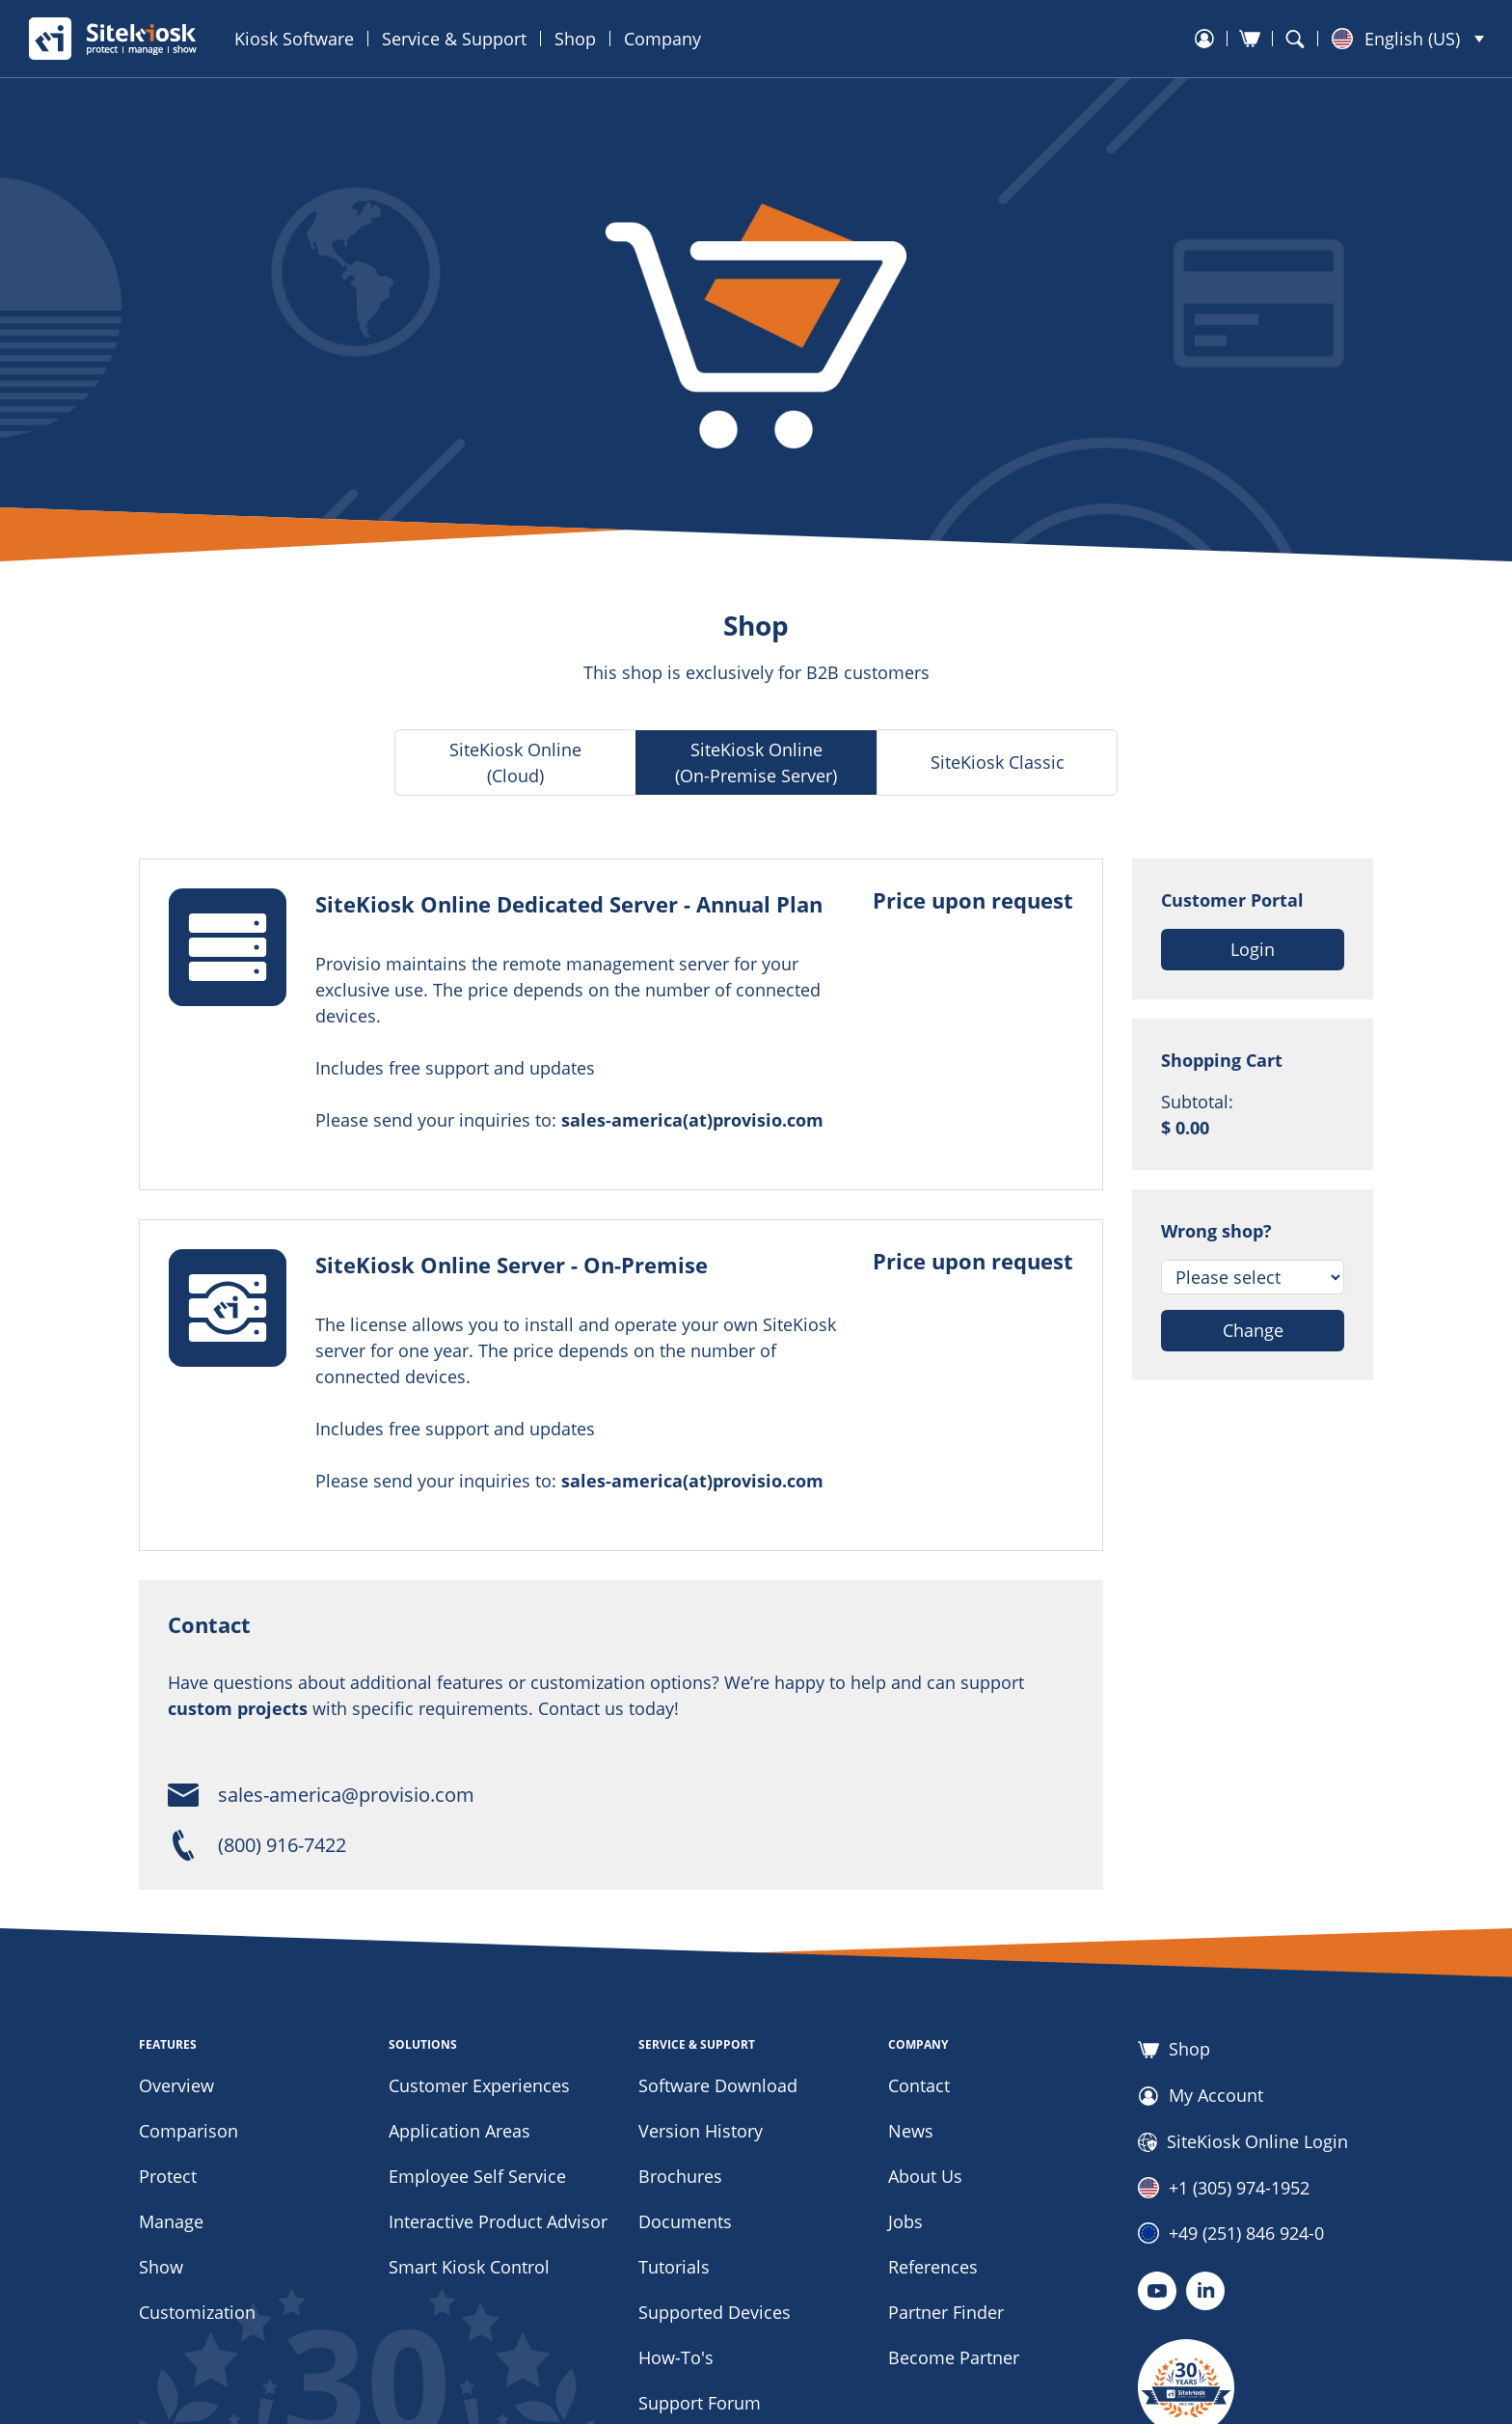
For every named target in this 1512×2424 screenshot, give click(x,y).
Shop (575, 38)
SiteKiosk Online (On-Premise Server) (756, 762)
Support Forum (699, 2402)
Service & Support (454, 38)
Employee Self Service (477, 2176)
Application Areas (459, 2130)
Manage (171, 2221)
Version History (700, 2130)
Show (161, 2266)
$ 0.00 (1185, 1127)
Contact (919, 2085)
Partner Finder (946, 2312)
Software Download (717, 2085)
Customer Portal (1232, 900)
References (933, 2266)
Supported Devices (714, 2312)
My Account (1200, 2096)
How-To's (676, 2357)
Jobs (905, 2221)
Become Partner (953, 2357)
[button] (1408, 38)
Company (662, 38)
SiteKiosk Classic (998, 762)
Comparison (188, 2130)
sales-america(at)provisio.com (692, 1119)
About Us (925, 2176)
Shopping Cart (1221, 1060)
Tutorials (674, 2266)
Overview (176, 2085)
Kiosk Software (294, 38)
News (910, 2130)
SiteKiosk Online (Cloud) (515, 762)
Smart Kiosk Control (469, 2266)
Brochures (680, 2176)
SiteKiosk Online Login (1243, 2142)
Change (1253, 1330)
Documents (685, 2221)
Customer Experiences (479, 2085)
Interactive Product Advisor (498, 2221)
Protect (168, 2176)
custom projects (238, 1708)
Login (1252, 949)
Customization (197, 2312)
